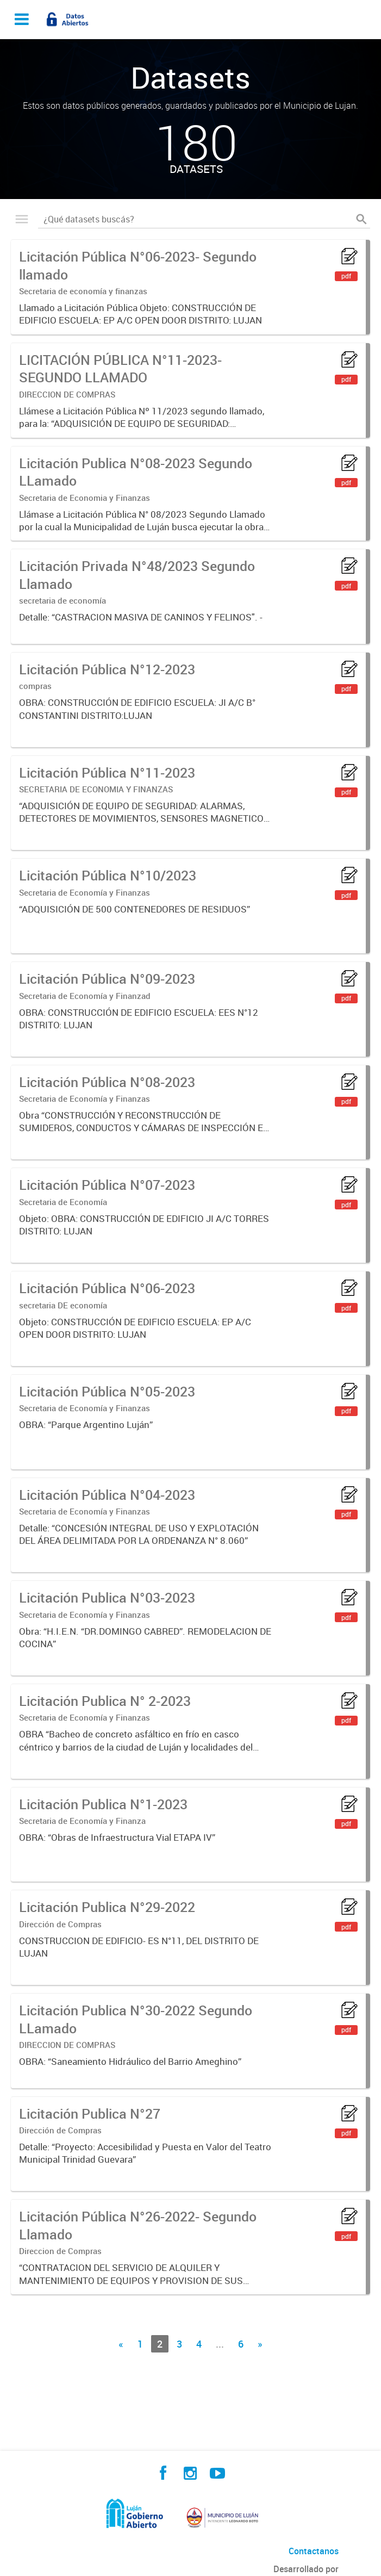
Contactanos (314, 2551)
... (220, 2343)
